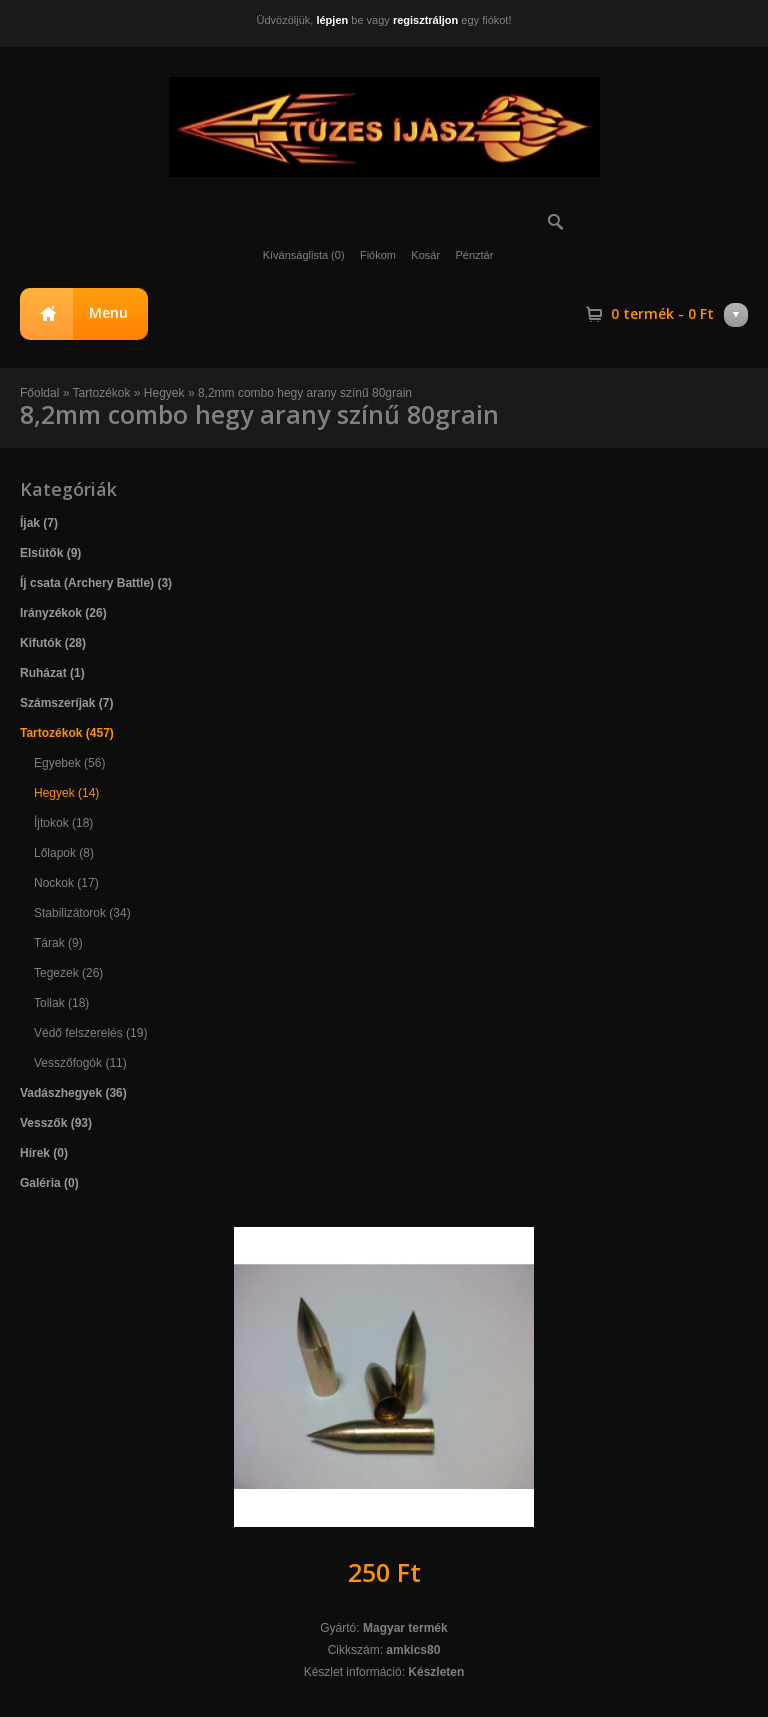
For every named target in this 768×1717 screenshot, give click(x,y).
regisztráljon (425, 20)
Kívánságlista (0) (304, 255)
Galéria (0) (49, 1183)
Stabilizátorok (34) (82, 913)
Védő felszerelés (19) (90, 1033)
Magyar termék (405, 1628)
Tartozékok (102, 393)
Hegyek (164, 393)
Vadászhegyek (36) (73, 1093)
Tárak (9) (58, 943)
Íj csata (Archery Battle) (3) (96, 583)
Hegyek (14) (66, 793)
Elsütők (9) (50, 553)
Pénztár (474, 255)
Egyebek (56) (69, 763)
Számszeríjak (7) (66, 703)
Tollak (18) (61, 1003)
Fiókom (378, 255)
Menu (108, 312)
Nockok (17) (66, 883)
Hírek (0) (44, 1153)
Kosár (425, 255)
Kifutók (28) (53, 643)
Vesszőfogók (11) (80, 1063)
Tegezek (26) (68, 973)
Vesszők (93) (56, 1123)
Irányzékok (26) (63, 613)
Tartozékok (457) (67, 733)
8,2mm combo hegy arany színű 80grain (305, 393)
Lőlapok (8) (64, 853)
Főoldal (39, 393)
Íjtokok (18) (63, 823)
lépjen (332, 20)
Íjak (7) (39, 523)
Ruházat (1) (52, 673)
